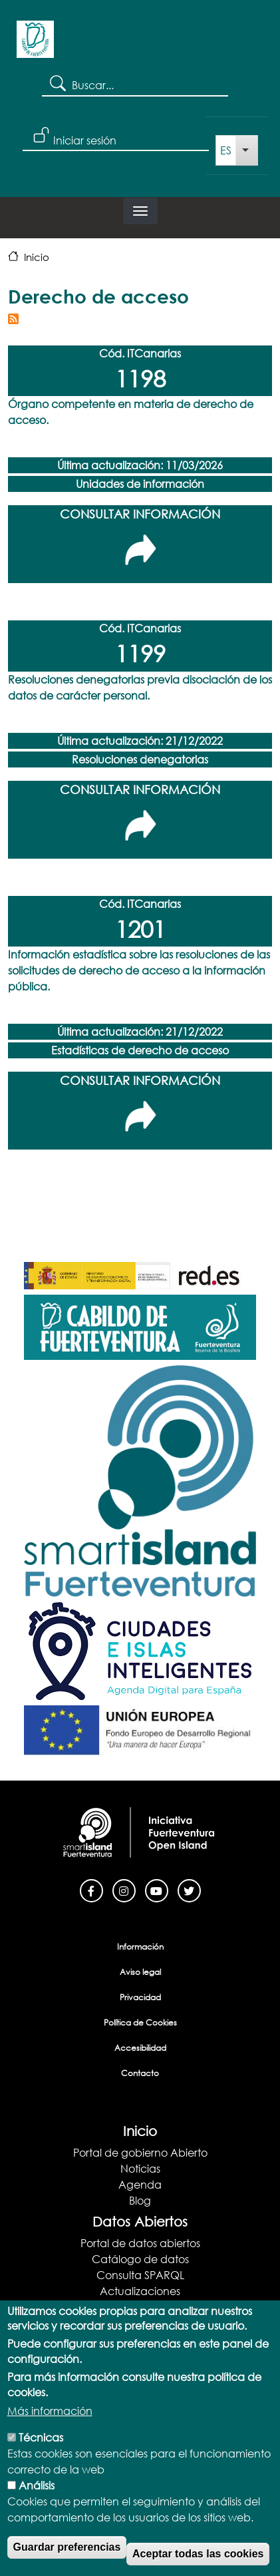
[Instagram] (124, 1889)
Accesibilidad (140, 2047)
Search (57, 83)
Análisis (37, 2508)
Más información (49, 2433)
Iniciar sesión (84, 140)
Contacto (140, 2073)
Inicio (36, 257)
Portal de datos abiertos (140, 2243)
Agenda (140, 2184)
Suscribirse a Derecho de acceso (13, 319)
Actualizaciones (140, 2291)
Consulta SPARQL (140, 2275)
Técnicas (41, 2460)
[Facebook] (91, 1889)
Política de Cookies (140, 2022)
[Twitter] (189, 1889)
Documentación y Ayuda (140, 2307)
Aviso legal (140, 1972)
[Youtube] (157, 1889)
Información (140, 1946)
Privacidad (140, 1997)
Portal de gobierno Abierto (140, 2152)
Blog (140, 2200)
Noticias (140, 2168)
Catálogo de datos (140, 2259)
